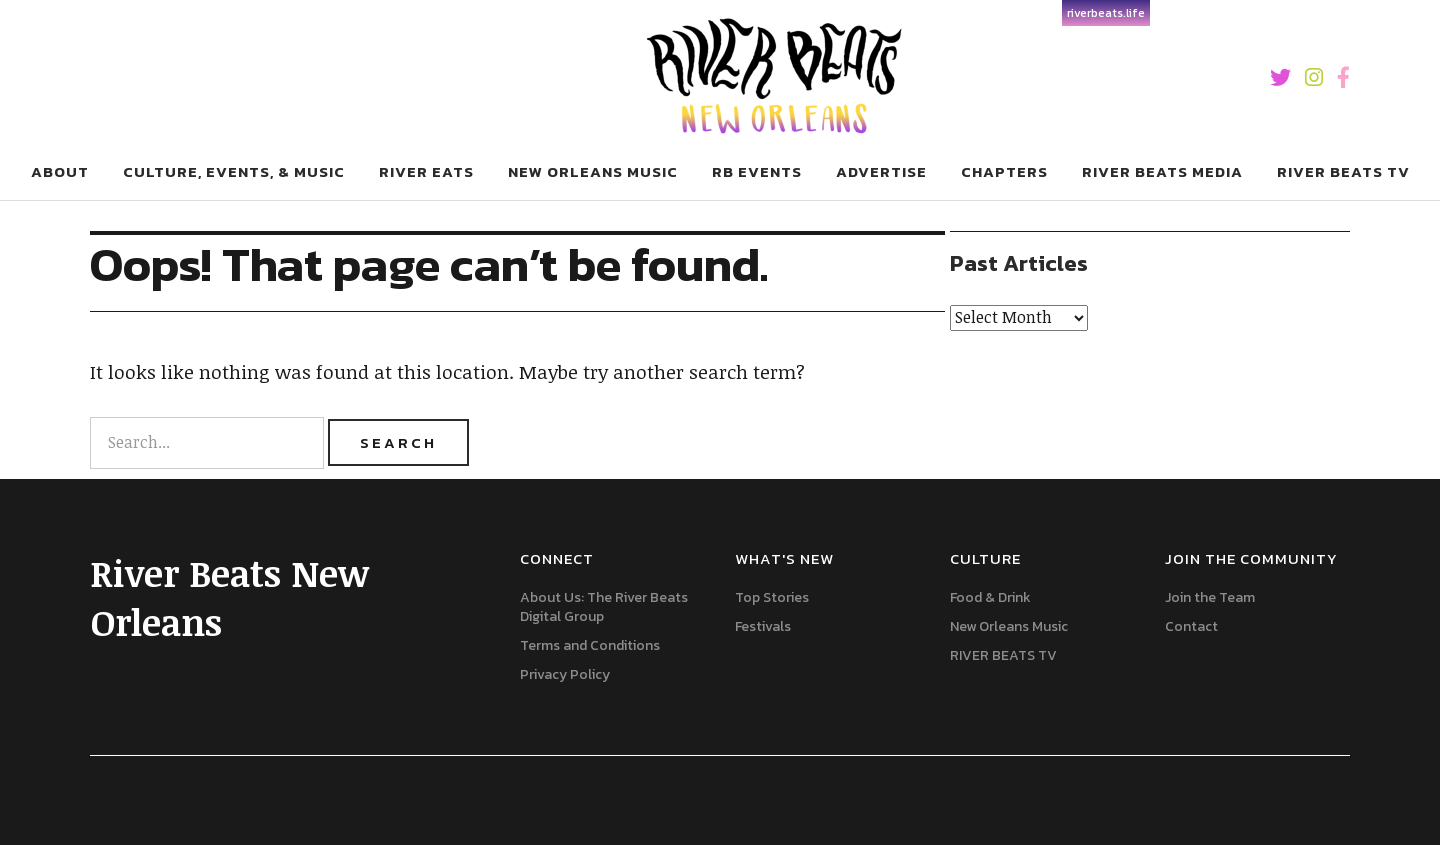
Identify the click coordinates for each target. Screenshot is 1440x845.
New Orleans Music (1009, 626)
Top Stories (772, 597)
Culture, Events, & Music (234, 171)
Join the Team (1210, 597)
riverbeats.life (1106, 13)
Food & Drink (990, 597)
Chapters (1004, 171)
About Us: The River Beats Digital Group (604, 607)
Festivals (763, 626)
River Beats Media (1162, 171)
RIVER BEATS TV (1343, 171)
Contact (1191, 626)
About (60, 171)
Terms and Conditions (590, 645)
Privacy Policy (565, 674)
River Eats (426, 171)
